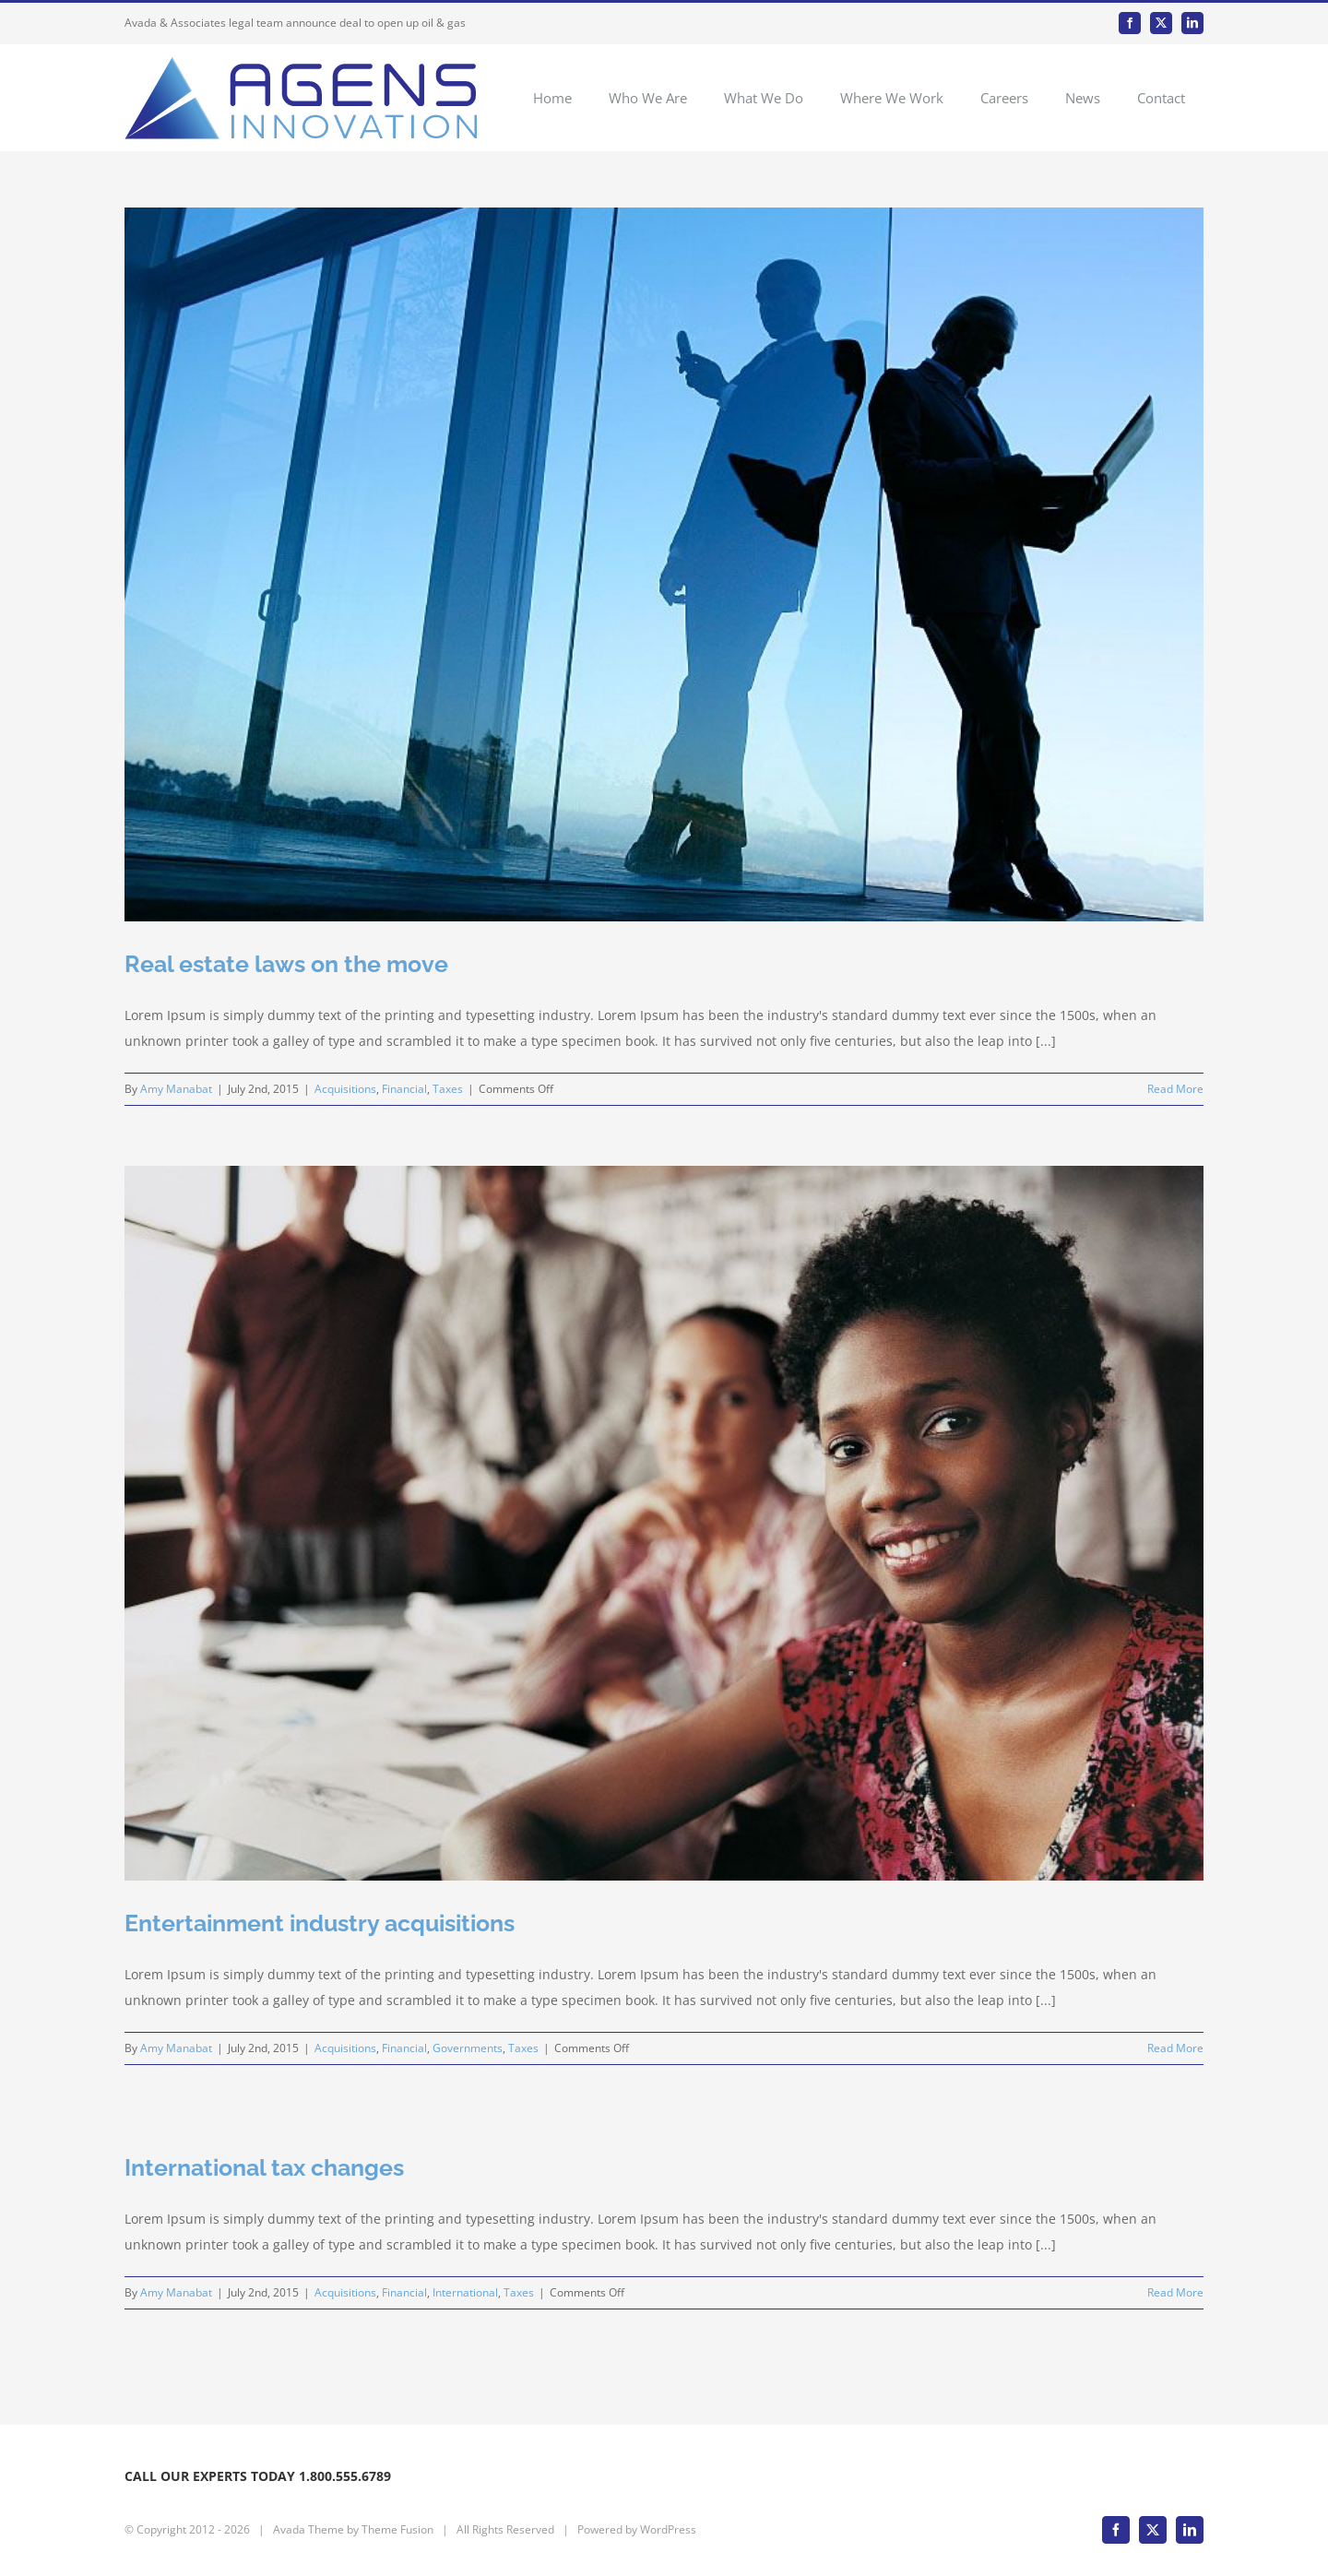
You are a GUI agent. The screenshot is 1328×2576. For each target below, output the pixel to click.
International (465, 2292)
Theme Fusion (397, 2529)
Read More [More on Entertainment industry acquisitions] (1175, 2048)
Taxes (448, 1089)
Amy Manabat (176, 1089)
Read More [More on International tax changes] (1175, 2292)
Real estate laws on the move (286, 964)
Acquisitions (345, 1089)
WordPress (668, 2529)
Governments (468, 2048)
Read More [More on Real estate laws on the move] (1175, 1089)
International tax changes (264, 2167)
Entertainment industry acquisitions (320, 1923)
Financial (404, 1089)
